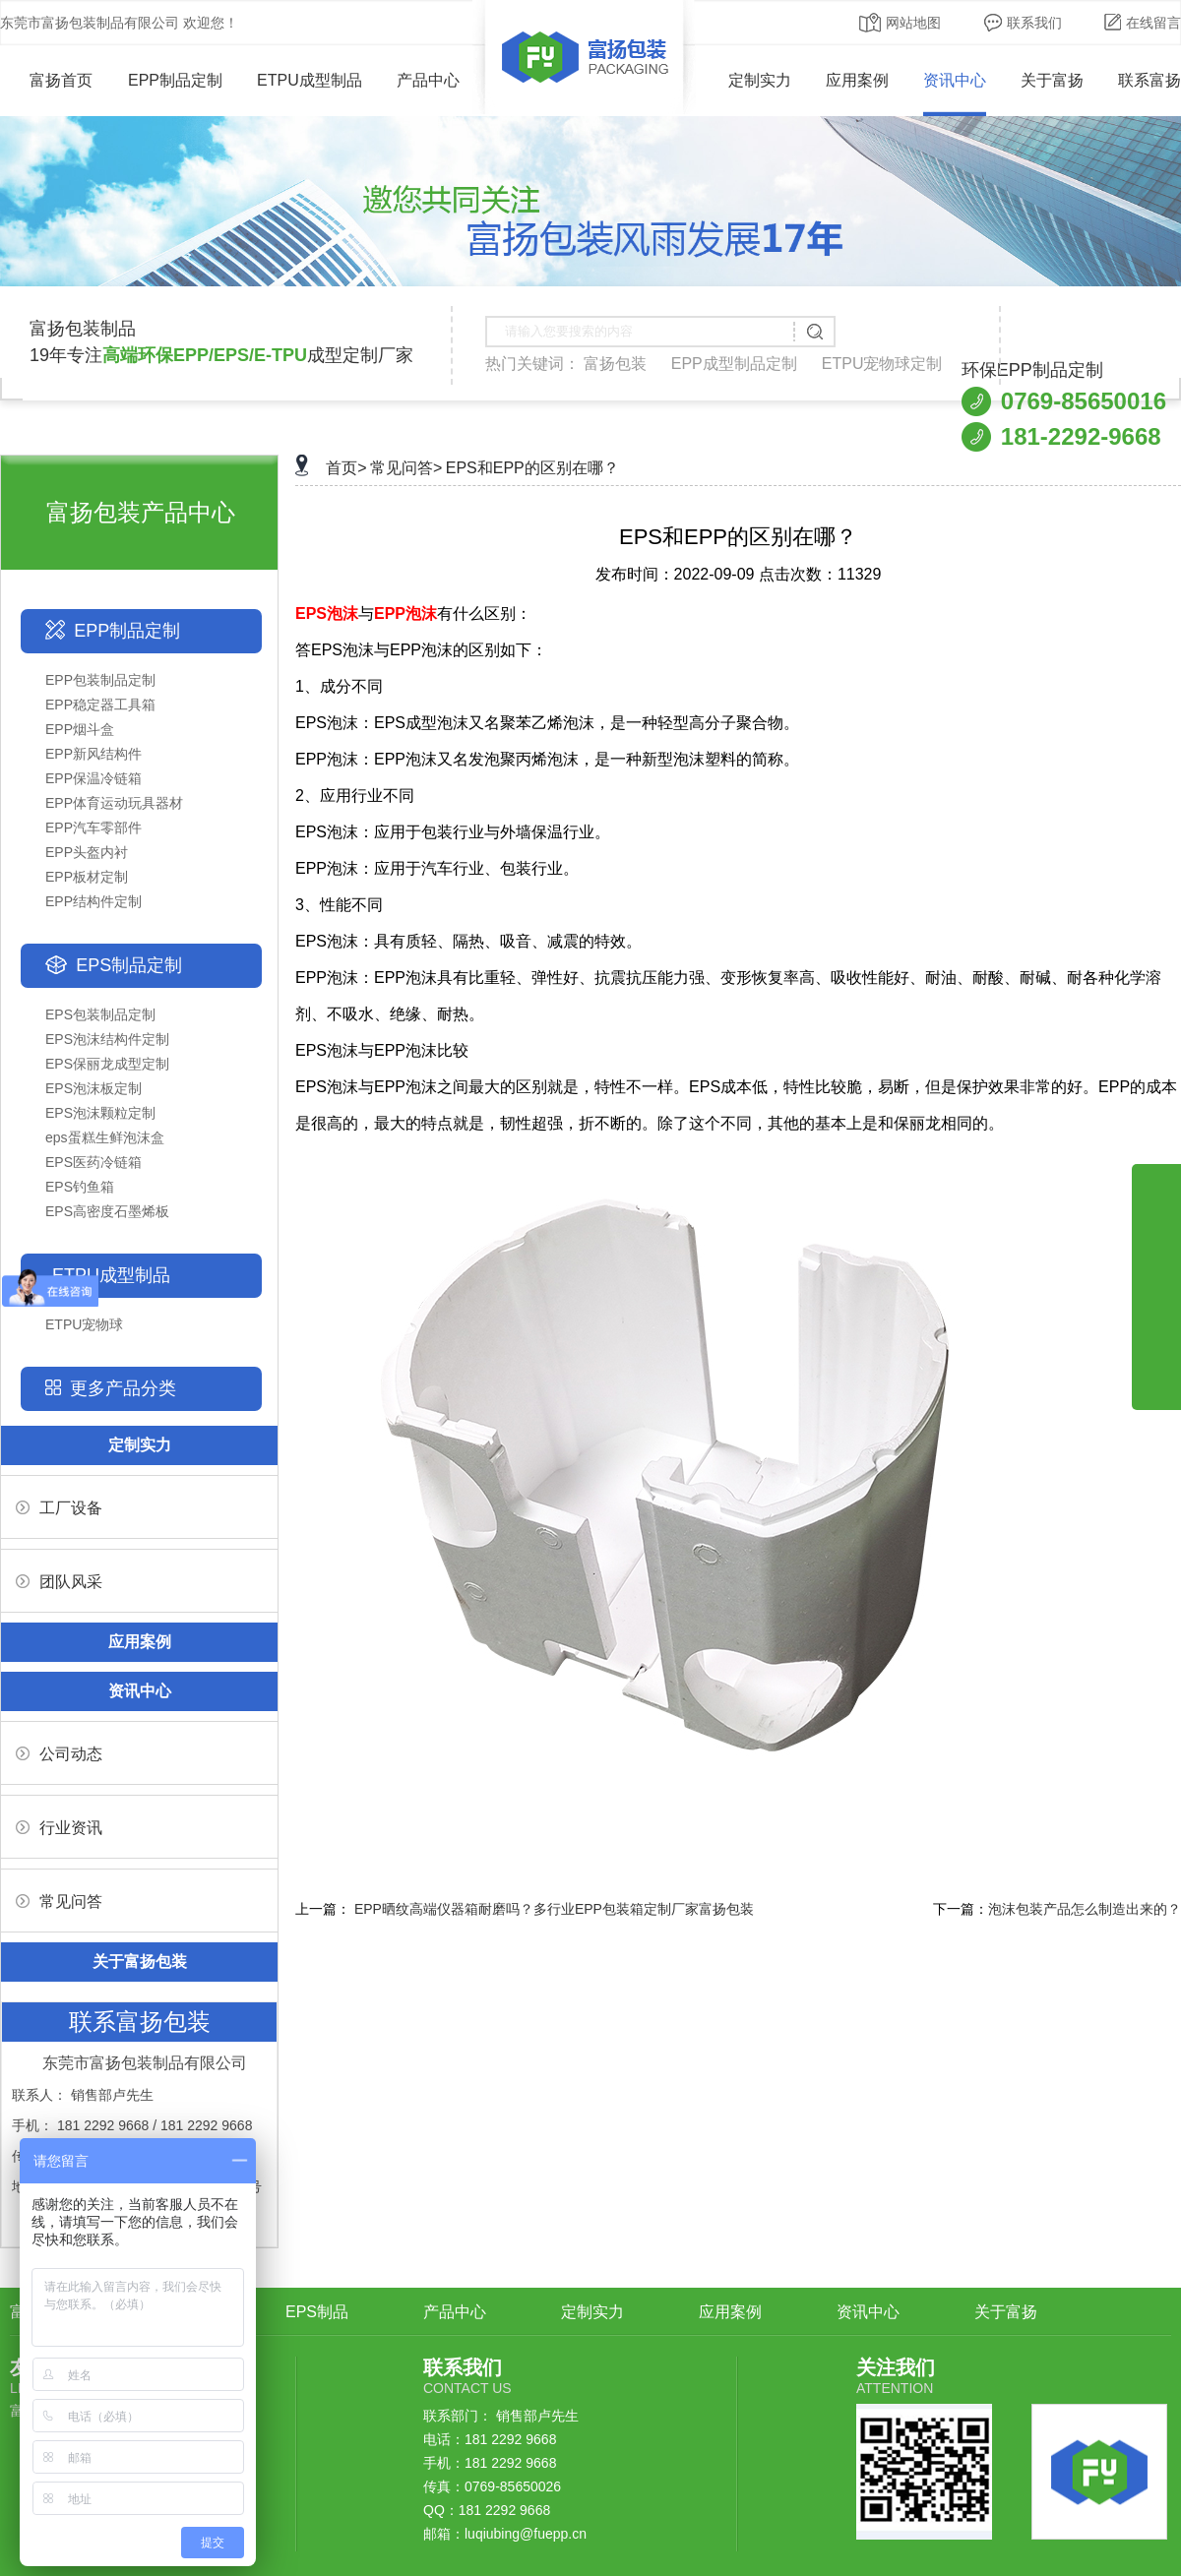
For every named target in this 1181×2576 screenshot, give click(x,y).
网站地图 (900, 23)
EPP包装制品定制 (100, 680)
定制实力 (759, 80)
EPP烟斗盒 (79, 729)
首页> (346, 468)
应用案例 (857, 80)
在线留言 (1142, 23)
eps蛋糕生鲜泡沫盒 (104, 1137)
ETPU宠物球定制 (882, 363)
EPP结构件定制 (93, 901)
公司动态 (59, 1754)
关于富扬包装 (140, 1961)
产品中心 (428, 80)
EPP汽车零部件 (93, 827)
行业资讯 (59, 1827)
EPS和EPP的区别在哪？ (532, 468)
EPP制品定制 (175, 80)
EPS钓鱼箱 (79, 1187)
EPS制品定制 (129, 965)
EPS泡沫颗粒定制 (100, 1113)
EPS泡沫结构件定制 (107, 1039)
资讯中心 (954, 80)
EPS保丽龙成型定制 (107, 1064)
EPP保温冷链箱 (93, 778)
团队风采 (59, 1581)
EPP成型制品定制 (734, 363)
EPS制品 (316, 2311)
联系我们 (1023, 23)
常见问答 (59, 1901)
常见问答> (406, 468)
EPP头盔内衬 (86, 852)
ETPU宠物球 (84, 1324)
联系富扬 (1149, 80)
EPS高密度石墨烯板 (107, 1211)
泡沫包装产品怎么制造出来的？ (1084, 1909)
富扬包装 (615, 363)
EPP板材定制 (86, 877)
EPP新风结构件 (93, 754)
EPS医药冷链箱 (93, 1162)
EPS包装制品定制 (100, 1014)
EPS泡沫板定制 (93, 1088)
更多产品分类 (123, 1388)
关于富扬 (1052, 80)
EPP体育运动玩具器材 (114, 803)
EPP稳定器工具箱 (100, 704)
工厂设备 (59, 1508)
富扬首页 (47, 80)
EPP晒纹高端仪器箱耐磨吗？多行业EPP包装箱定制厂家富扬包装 (554, 1909)
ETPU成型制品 (309, 80)
